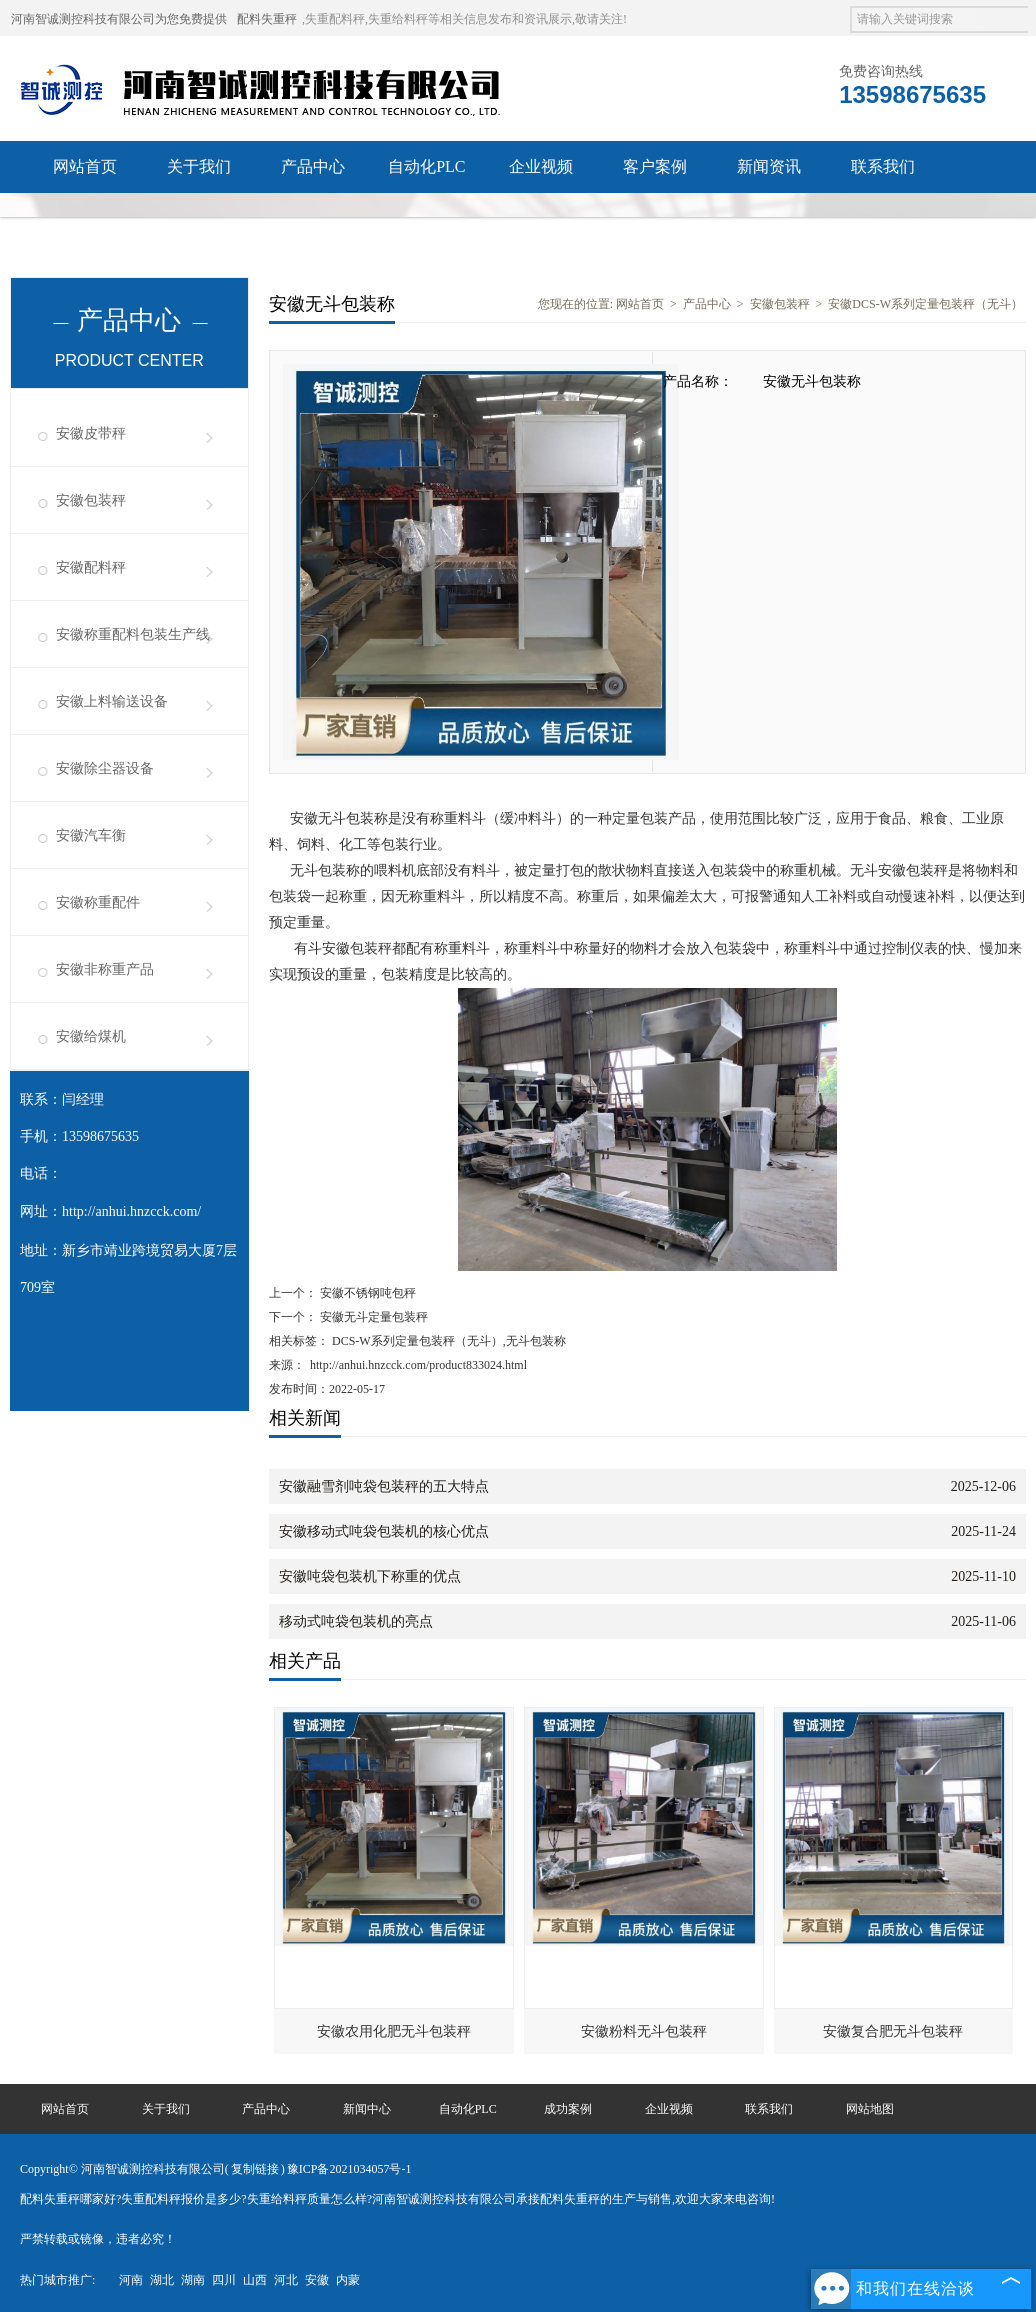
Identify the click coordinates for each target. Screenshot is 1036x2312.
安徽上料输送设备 (112, 701)
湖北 (162, 2280)
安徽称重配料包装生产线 (133, 634)
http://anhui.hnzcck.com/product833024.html (418, 1365)
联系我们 (883, 166)
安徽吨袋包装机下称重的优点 (370, 1576)
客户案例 (655, 166)
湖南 (193, 2280)
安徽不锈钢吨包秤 (366, 1293)
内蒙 (348, 2280)
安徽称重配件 (98, 902)
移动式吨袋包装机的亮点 (356, 1621)
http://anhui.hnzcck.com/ (131, 1211)
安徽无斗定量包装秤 (372, 1317)
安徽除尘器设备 (105, 768)
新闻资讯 (769, 166)
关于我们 (199, 166)
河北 (286, 2280)
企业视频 (541, 166)
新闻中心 (367, 2109)
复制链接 (255, 2169)
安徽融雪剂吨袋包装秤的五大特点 (384, 1486)
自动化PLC (426, 166)
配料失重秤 (267, 19)
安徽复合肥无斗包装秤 (893, 2031)
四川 (224, 2280)
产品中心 (313, 166)
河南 (131, 2280)
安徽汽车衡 (91, 835)
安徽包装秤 (91, 500)
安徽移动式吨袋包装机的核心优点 (384, 1531)
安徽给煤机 (91, 1036)
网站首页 (85, 166)
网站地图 (870, 2109)
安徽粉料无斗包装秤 (644, 2031)
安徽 (317, 2280)
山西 (255, 2280)
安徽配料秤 (91, 567)
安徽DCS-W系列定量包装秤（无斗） (925, 304)
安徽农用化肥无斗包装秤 (394, 2031)
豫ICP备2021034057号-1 (349, 2169)
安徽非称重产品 (105, 969)
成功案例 (568, 2109)
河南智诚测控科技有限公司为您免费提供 (119, 19)
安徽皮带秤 (91, 433)
